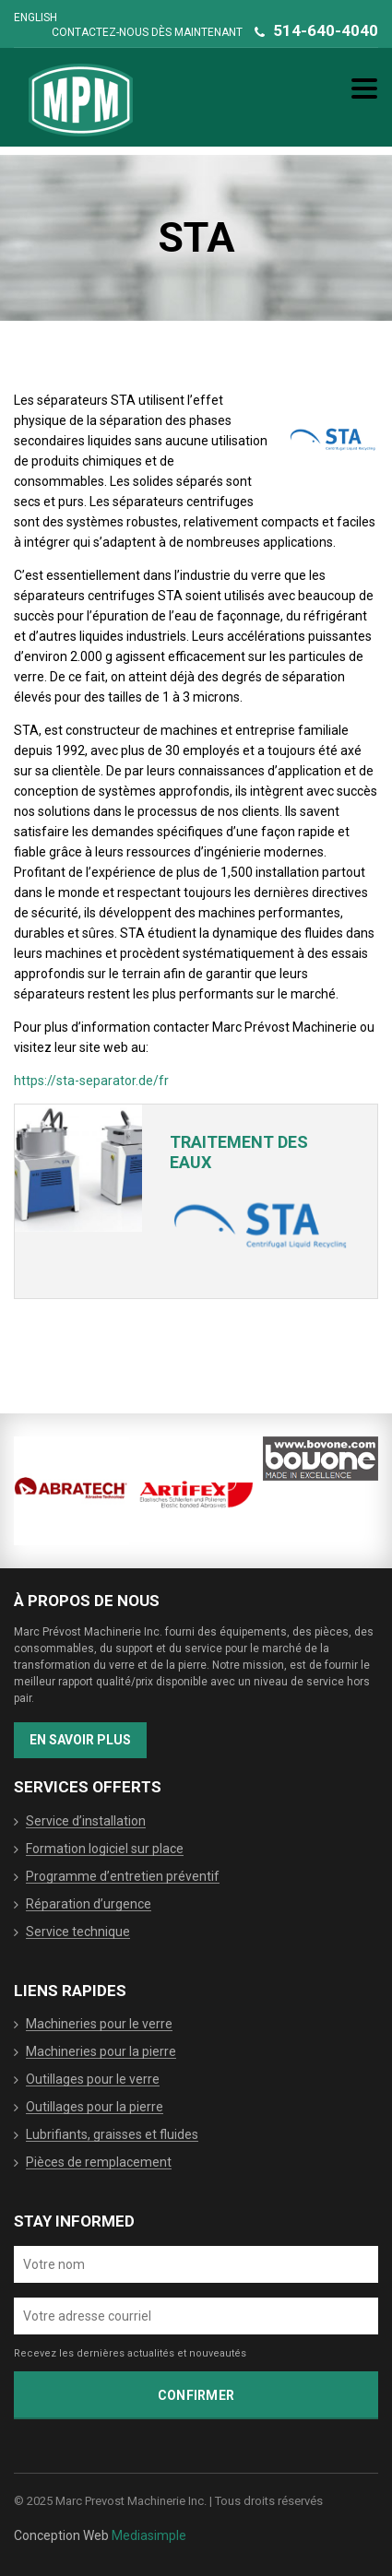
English (35, 17)
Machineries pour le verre (99, 2024)
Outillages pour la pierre (94, 2107)
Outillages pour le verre (93, 2080)
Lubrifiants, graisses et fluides (112, 2135)
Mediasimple (149, 2535)
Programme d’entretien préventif (123, 1877)
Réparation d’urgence (88, 1904)
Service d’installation (86, 1821)
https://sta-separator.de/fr (91, 1080)
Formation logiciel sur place (105, 1849)
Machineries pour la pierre (101, 2052)
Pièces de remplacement (99, 2163)
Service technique (78, 1932)
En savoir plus (80, 1739)
